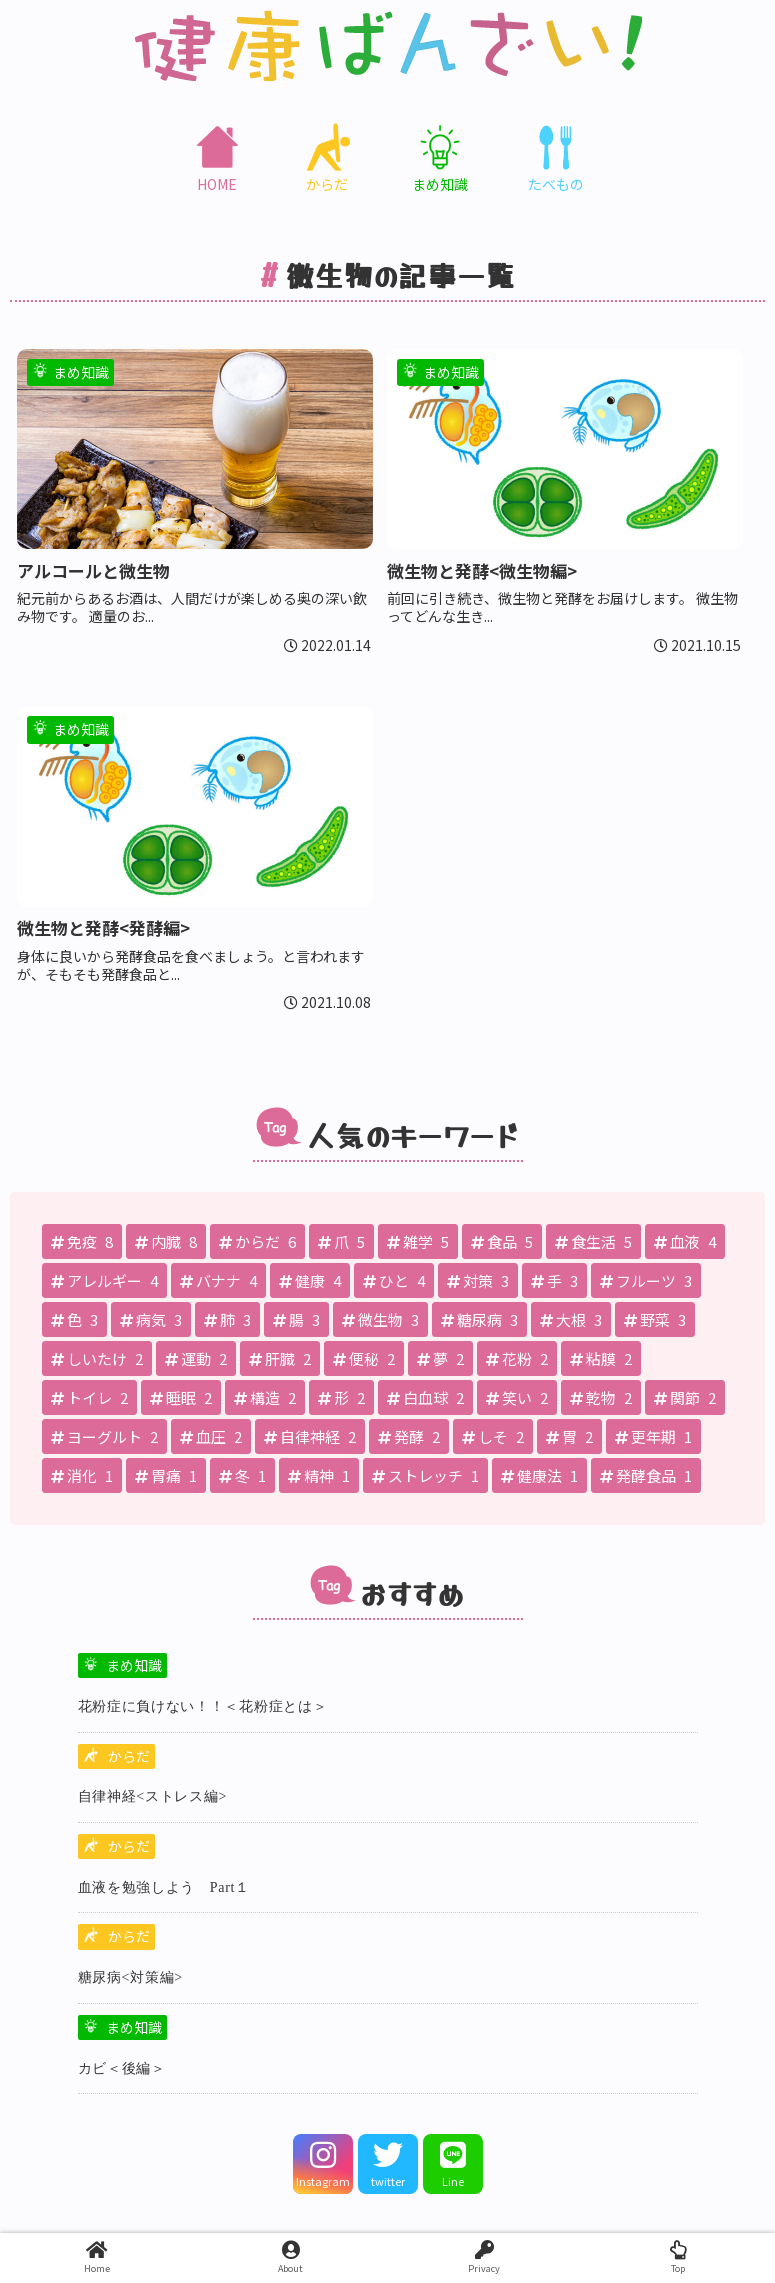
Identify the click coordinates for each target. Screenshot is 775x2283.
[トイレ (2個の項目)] (89, 1397)
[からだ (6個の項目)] (257, 1241)
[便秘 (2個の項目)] (364, 1358)
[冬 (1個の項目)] (242, 1475)
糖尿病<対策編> (130, 1977)
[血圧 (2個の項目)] (211, 1436)
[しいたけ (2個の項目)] (97, 1358)
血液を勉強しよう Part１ (164, 1887)
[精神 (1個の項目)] (319, 1475)
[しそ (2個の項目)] (493, 1436)
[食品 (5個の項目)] (502, 1241)
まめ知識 (134, 1665)
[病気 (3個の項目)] (151, 1319)
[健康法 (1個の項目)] (539, 1475)
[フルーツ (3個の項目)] (646, 1280)
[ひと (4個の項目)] (394, 1280)
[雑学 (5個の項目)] (418, 1241)
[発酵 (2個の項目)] (409, 1436)
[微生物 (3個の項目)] (380, 1319)
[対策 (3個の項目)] (478, 1280)
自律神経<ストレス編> (153, 1796)
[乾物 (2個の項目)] (601, 1397)
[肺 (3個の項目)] (227, 1319)
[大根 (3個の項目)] (571, 1319)
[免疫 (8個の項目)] (82, 1241)
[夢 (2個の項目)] (440, 1358)
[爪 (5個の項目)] (341, 1241)
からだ (129, 1756)
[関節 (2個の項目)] (685, 1397)
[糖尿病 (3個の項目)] (479, 1319)
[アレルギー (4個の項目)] (104, 1280)
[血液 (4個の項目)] (685, 1241)
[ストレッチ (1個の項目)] (425, 1475)
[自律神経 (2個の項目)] (310, 1436)
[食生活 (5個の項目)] (593, 1241)
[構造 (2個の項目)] (265, 1397)
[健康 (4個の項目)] (310, 1280)
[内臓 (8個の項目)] (166, 1241)
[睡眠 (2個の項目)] (181, 1397)
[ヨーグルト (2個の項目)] (104, 1436)
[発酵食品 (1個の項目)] (646, 1475)
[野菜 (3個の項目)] (655, 1319)
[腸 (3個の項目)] (296, 1319)
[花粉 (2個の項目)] (517, 1358)
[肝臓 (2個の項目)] (280, 1358)
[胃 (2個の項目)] (569, 1436)
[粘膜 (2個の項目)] (601, 1358)
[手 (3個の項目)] (554, 1280)
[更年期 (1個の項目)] (653, 1436)
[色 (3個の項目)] (74, 1319)
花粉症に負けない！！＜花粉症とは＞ (203, 1706)
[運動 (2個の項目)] (196, 1358)
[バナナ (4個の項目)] (218, 1280)
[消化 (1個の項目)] (82, 1475)
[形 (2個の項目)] (341, 1397)
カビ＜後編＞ (122, 2068)
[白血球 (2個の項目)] (425, 1397)
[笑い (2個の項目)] (517, 1397)
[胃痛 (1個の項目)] (166, 1475)
